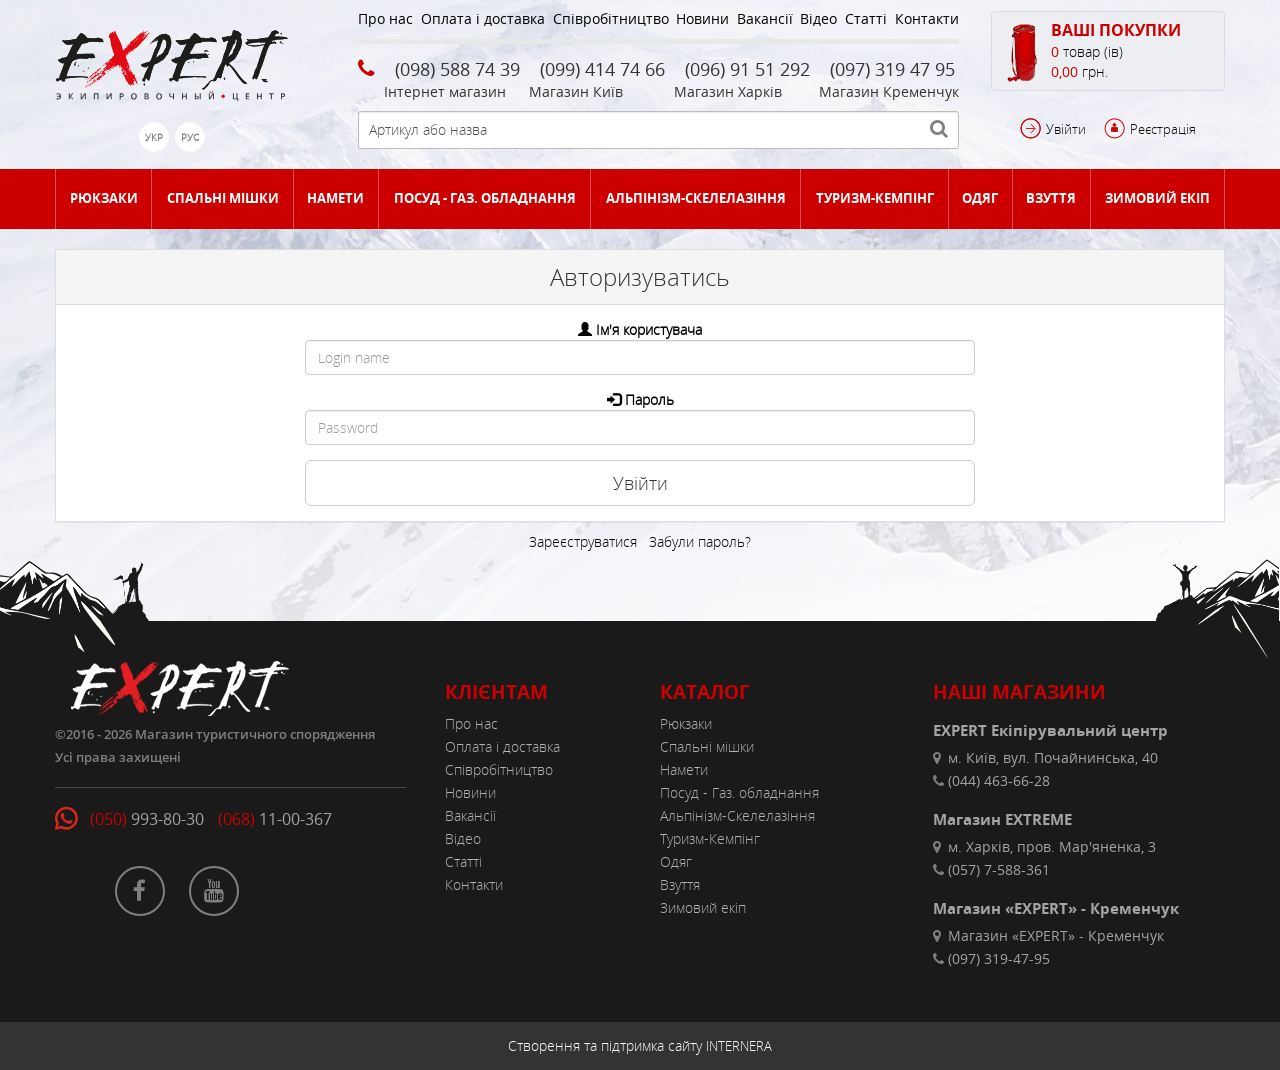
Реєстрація (1163, 129)
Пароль (649, 399)
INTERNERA (739, 1046)
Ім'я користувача (649, 329)
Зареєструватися (583, 541)
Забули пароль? (700, 541)
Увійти (1066, 129)
